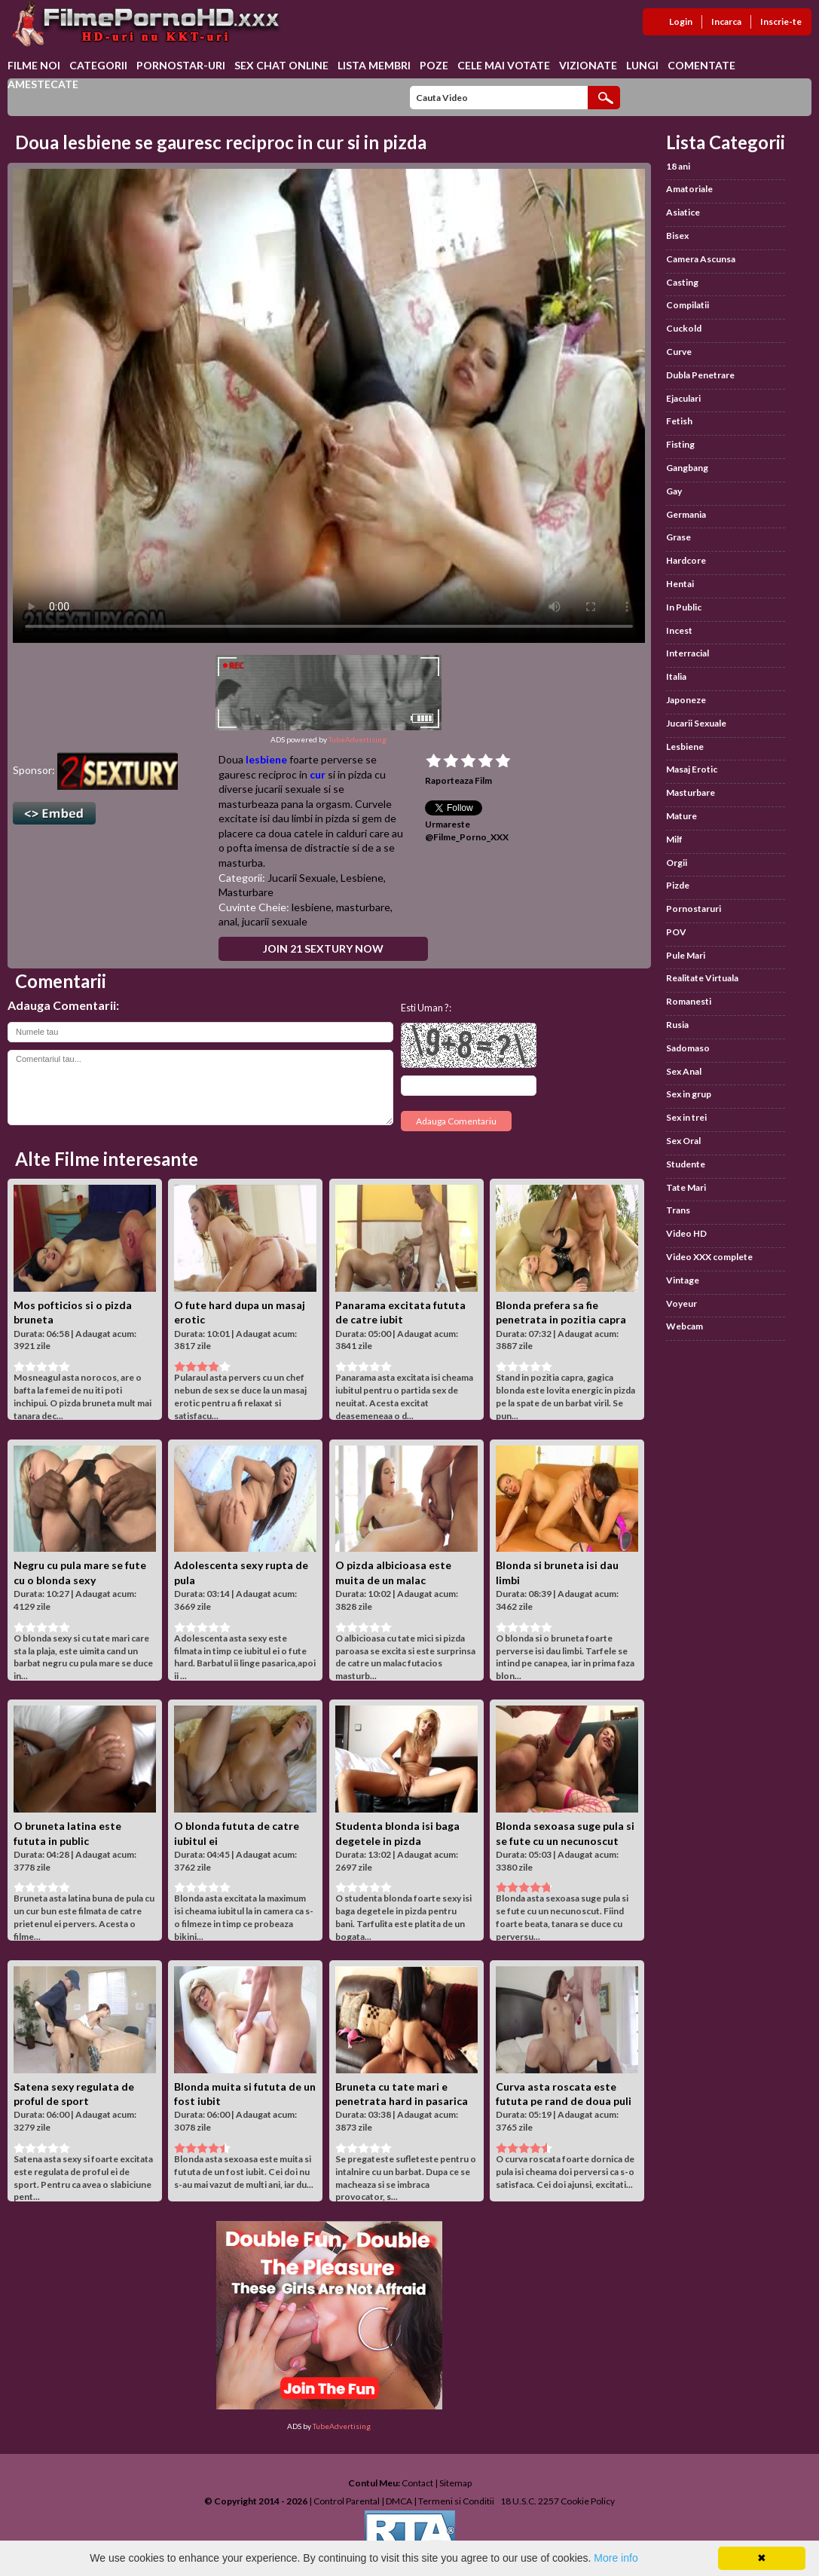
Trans (678, 1210)
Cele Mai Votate (503, 65)
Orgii (676, 862)
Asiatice (683, 212)
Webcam (684, 1326)
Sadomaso (688, 1048)
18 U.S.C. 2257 (529, 2501)
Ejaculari (683, 398)
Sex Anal (683, 1071)
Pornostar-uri (180, 65)
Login (680, 21)
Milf (674, 839)
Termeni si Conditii (456, 2501)
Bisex (677, 235)
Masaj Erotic (691, 769)
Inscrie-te (781, 21)
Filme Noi (34, 65)
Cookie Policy (588, 2501)
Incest (679, 630)
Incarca (726, 21)
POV (676, 932)
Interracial (687, 653)
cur (317, 774)
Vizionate (588, 65)
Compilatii (687, 305)
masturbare (363, 907)
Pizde (677, 885)
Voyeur (681, 1303)
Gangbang (687, 467)
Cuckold (683, 328)
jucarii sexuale (274, 921)
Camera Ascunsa (700, 259)
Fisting (680, 444)
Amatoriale (689, 188)
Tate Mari (686, 1187)
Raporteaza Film (458, 780)
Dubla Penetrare (700, 375)
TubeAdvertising (358, 739)
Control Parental (346, 2501)
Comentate (701, 65)
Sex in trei (686, 1117)
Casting (682, 282)
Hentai (680, 583)
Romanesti (688, 1001)
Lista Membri (374, 65)
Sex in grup (688, 1094)
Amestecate (43, 84)
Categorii (98, 65)
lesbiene (266, 759)
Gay (674, 491)
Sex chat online (281, 65)
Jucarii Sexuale (301, 877)
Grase (678, 537)
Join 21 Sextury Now (323, 948)
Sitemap (455, 2483)
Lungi (642, 65)
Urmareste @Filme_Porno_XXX (467, 830)
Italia (676, 676)
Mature (681, 815)
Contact (417, 2483)
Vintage (682, 1280)
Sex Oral (683, 1140)
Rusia (677, 1024)
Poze (434, 65)
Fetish (679, 421)
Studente (685, 1164)
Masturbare (246, 892)
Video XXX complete (709, 1256)
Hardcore (686, 560)
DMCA (399, 2501)
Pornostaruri (693, 908)
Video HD (686, 1233)
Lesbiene (362, 877)
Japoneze (686, 699)
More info (615, 2558)
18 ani (678, 166)
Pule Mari (685, 955)
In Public (683, 607)
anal (228, 921)
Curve (679, 351)
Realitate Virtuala (702, 978)
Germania (686, 514)
